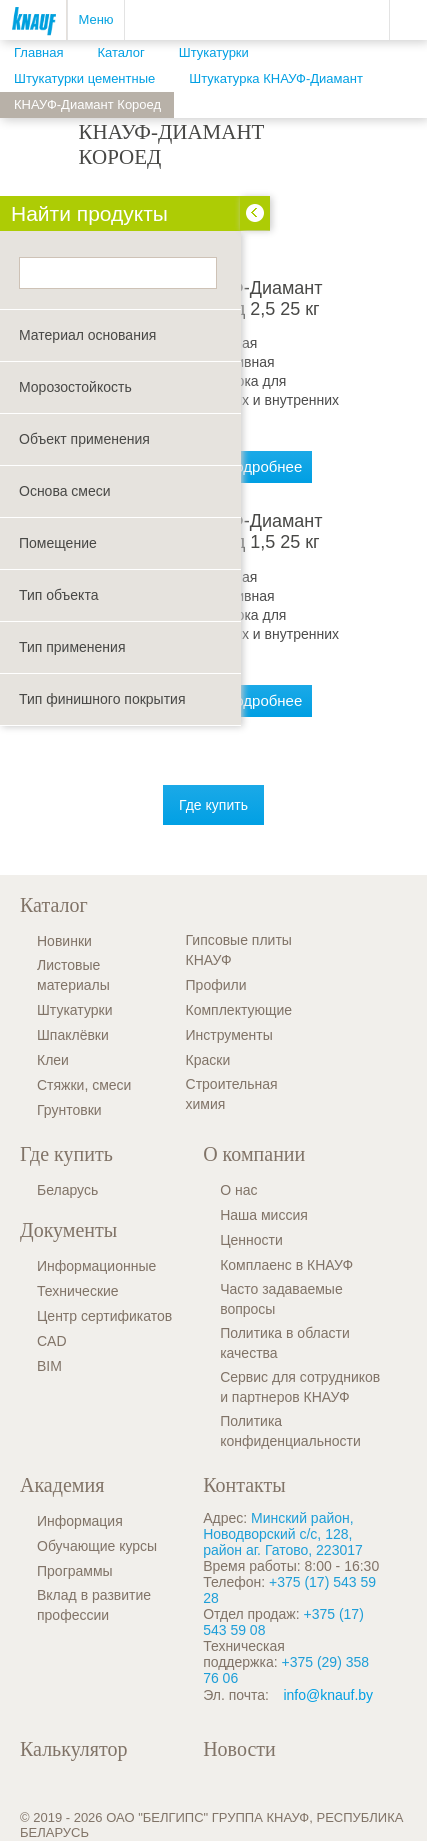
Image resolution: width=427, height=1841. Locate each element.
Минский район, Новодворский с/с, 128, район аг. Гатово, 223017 (283, 1534)
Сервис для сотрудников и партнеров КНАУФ (300, 1387)
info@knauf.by (328, 1695)
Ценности (251, 1240)
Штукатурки (74, 1010)
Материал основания (87, 335)
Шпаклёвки (73, 1035)
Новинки (64, 941)
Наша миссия (264, 1215)
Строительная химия (232, 1094)
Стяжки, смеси (84, 1085)
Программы (75, 1571)
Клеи (53, 1060)
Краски (208, 1060)
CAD (52, 1341)
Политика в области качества (285, 1343)
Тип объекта (58, 595)
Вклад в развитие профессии (94, 1605)
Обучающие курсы (97, 1546)
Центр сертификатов (104, 1316)
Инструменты (229, 1035)
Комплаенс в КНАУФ (286, 1265)
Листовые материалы (73, 975)
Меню (95, 19)
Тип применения (72, 647)
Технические (78, 1291)
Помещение (58, 543)
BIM (49, 1366)
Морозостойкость (75, 387)
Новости (239, 1749)
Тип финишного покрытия (102, 699)
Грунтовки (69, 1110)
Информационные (96, 1266)
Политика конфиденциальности (290, 1431)
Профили (216, 985)
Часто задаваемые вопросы (281, 1299)
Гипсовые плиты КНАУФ (239, 950)
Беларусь (67, 1190)
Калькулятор (73, 1749)
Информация (80, 1521)
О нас (238, 1190)
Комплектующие (239, 1010)
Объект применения (84, 439)
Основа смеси (65, 491)
